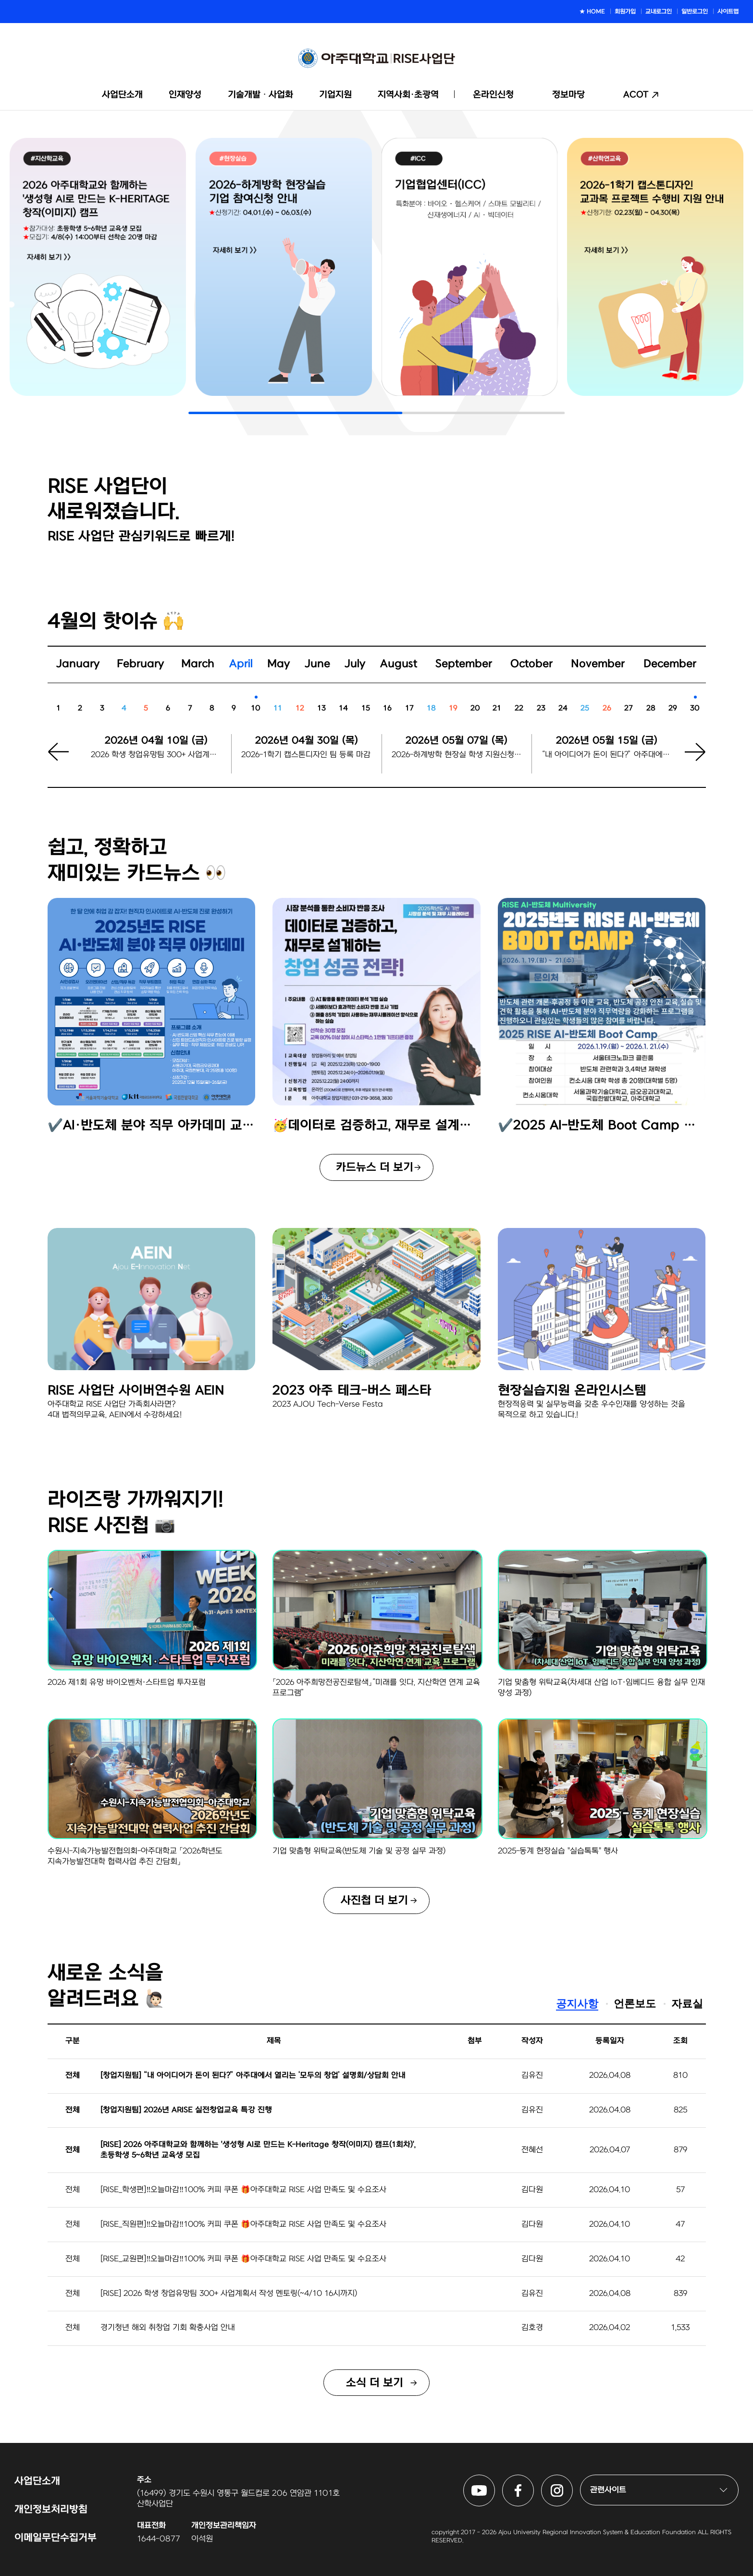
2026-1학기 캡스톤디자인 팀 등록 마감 (305, 754)
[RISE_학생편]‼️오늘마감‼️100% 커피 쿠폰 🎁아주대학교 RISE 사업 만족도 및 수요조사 (243, 2189)
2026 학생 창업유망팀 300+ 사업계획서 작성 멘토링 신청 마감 (156, 754)
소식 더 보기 (374, 2383)
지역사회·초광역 (408, 95)
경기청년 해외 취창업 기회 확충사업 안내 (167, 2327)
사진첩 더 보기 (374, 1900)
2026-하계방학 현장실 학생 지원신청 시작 (457, 754)
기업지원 (335, 95)
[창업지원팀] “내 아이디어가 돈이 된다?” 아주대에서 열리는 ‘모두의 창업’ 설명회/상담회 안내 (253, 2075)
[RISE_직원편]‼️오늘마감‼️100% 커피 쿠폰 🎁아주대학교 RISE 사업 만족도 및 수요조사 (243, 2224)
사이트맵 (728, 11)
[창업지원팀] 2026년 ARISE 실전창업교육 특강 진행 (186, 2110)
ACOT (636, 95)
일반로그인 (694, 11)
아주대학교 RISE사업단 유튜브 (494, 2480)
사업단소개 (122, 95)
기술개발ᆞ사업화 (260, 95)
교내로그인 (658, 11)
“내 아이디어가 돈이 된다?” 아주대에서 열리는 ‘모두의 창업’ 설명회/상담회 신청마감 (607, 754)
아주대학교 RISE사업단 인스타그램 (572, 2480)
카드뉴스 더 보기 (374, 1167)
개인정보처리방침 (50, 2509)
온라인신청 (493, 95)
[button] (689, 760)
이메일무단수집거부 (55, 2537)
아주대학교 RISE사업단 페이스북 (533, 2480)
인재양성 (185, 95)
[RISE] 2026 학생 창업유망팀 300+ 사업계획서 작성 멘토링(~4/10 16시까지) (228, 2293)
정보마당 (568, 95)
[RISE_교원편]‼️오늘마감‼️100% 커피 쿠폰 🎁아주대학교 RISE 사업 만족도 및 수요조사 (243, 2259)
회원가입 (625, 11)
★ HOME (592, 11)
